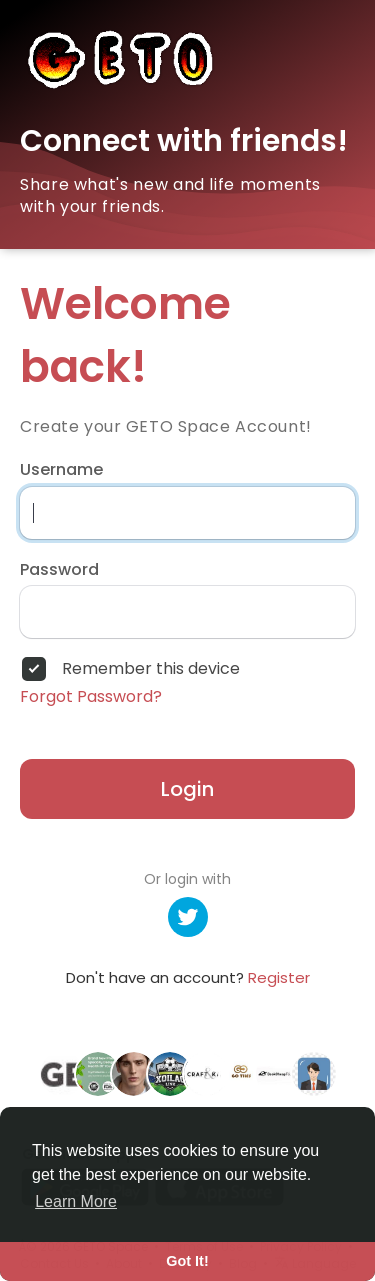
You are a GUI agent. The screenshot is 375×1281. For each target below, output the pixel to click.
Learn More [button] (76, 1201)
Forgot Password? (91, 697)
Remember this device (151, 669)
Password (59, 570)
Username (61, 470)
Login (187, 789)
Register (279, 977)
